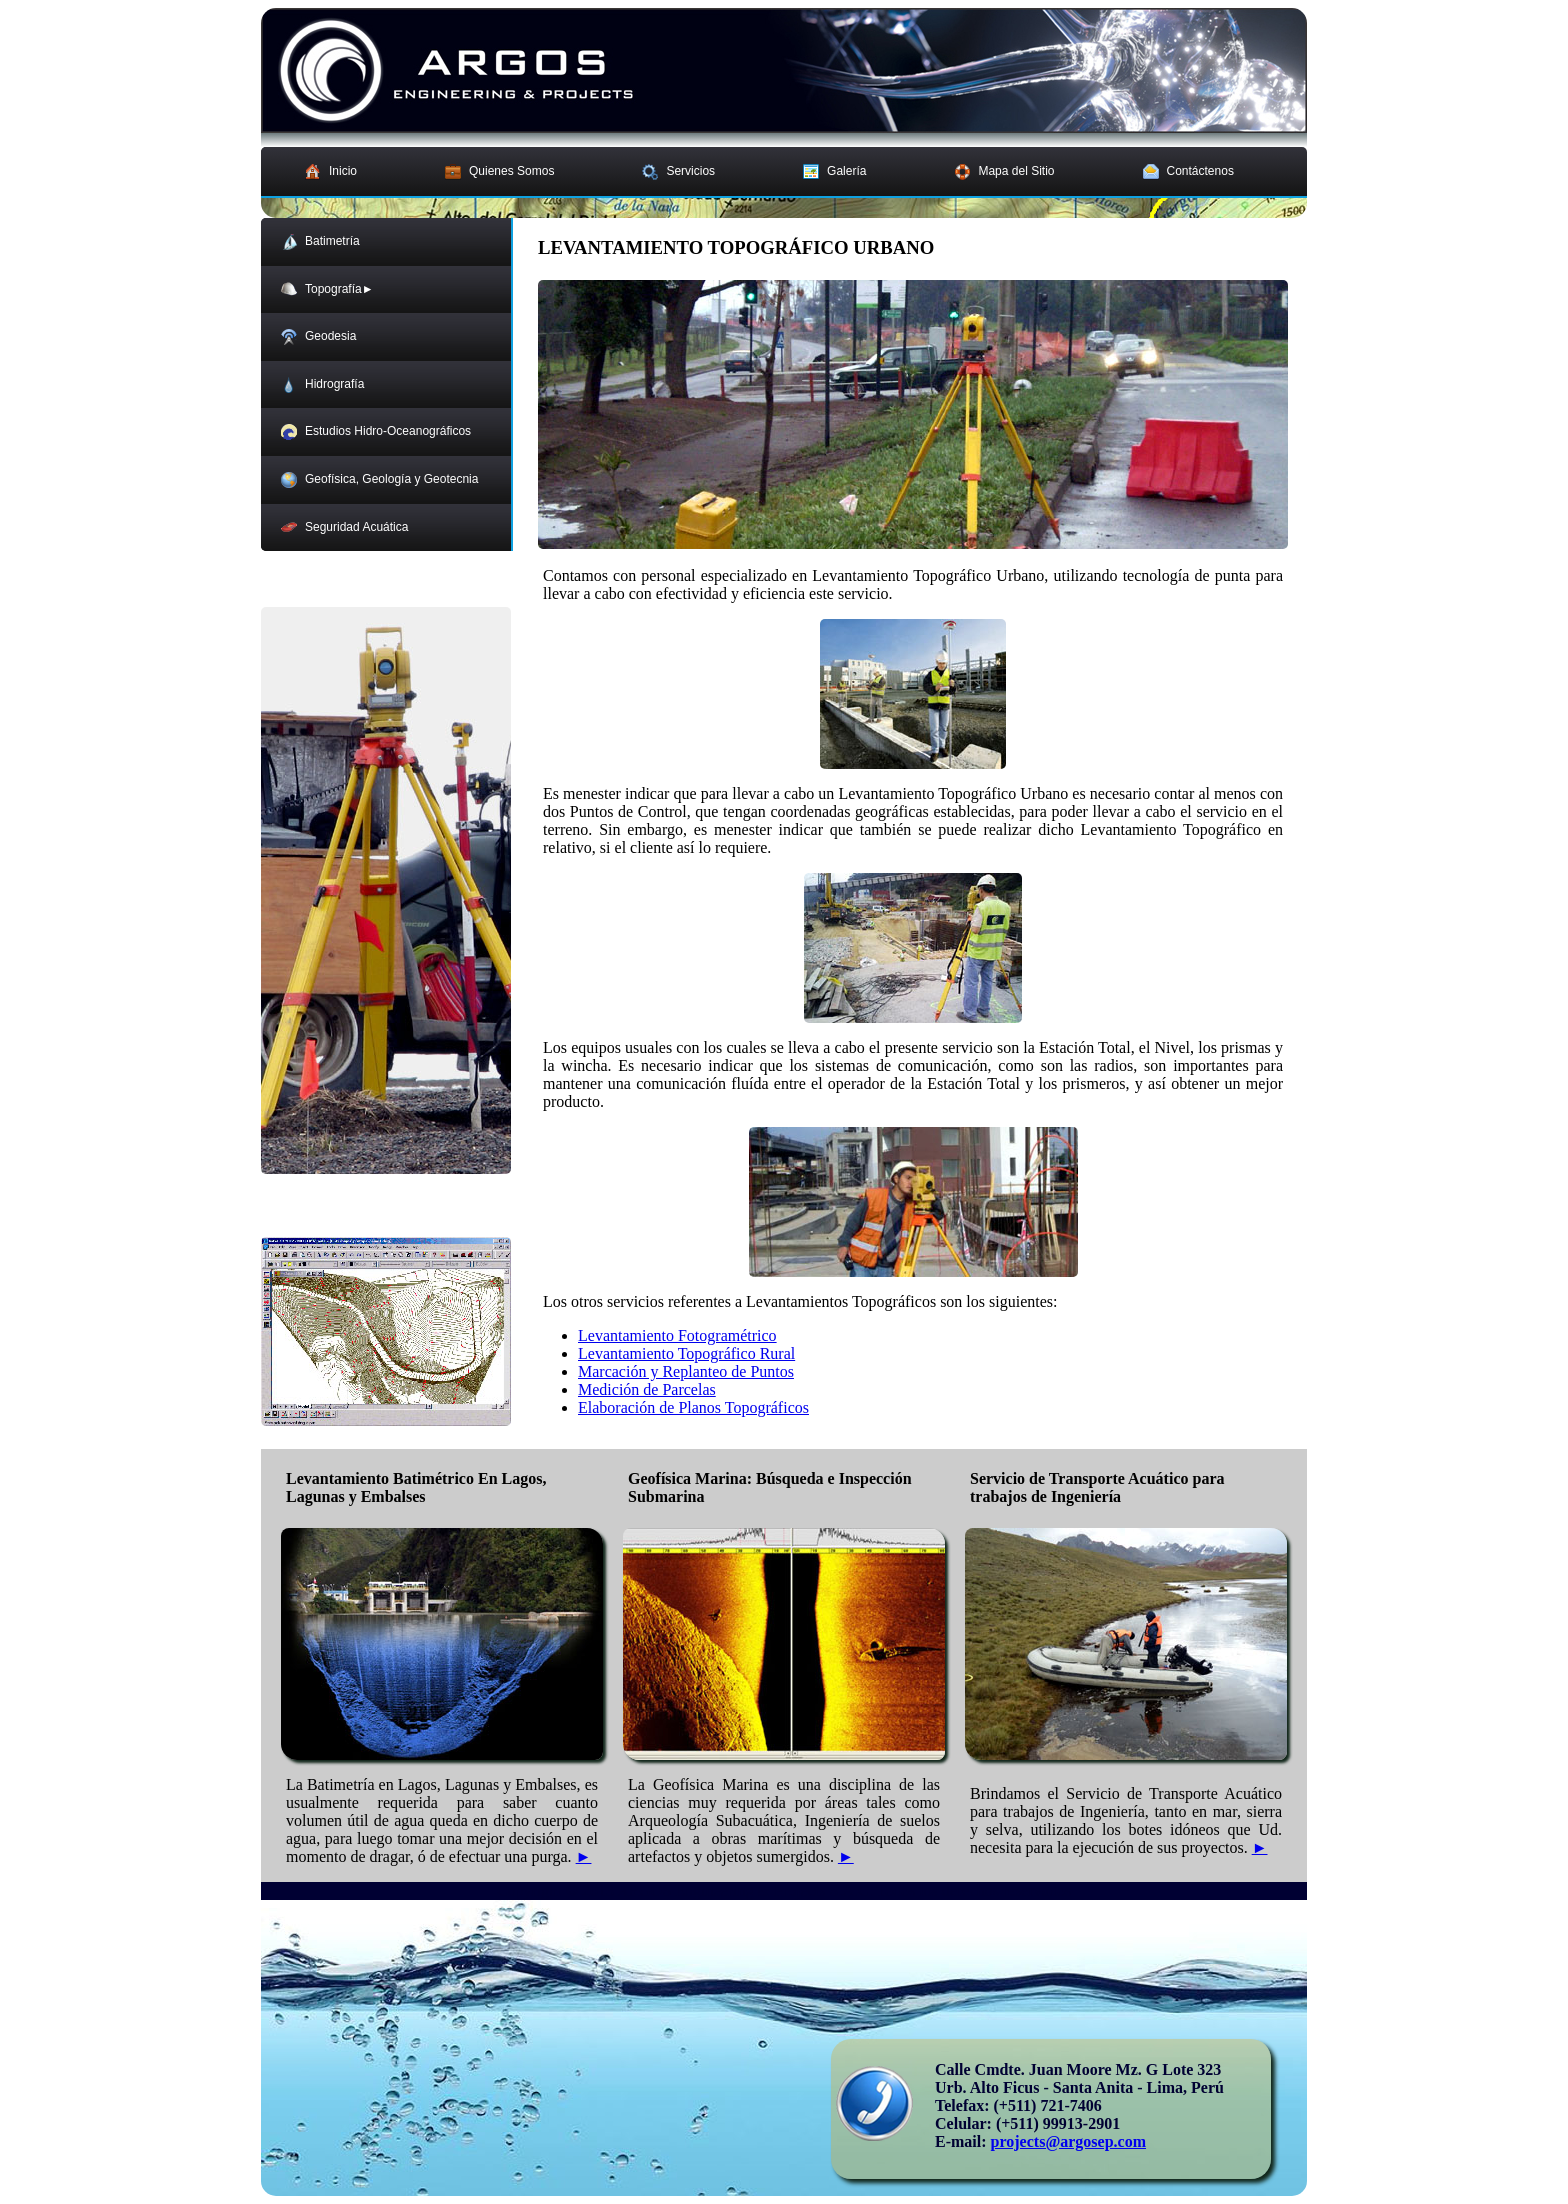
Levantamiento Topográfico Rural (686, 1353)
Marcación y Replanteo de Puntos (686, 1371)
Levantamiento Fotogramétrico (677, 1335)
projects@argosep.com (1068, 2141)
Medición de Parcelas (647, 1389)
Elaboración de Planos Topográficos (693, 1407)
